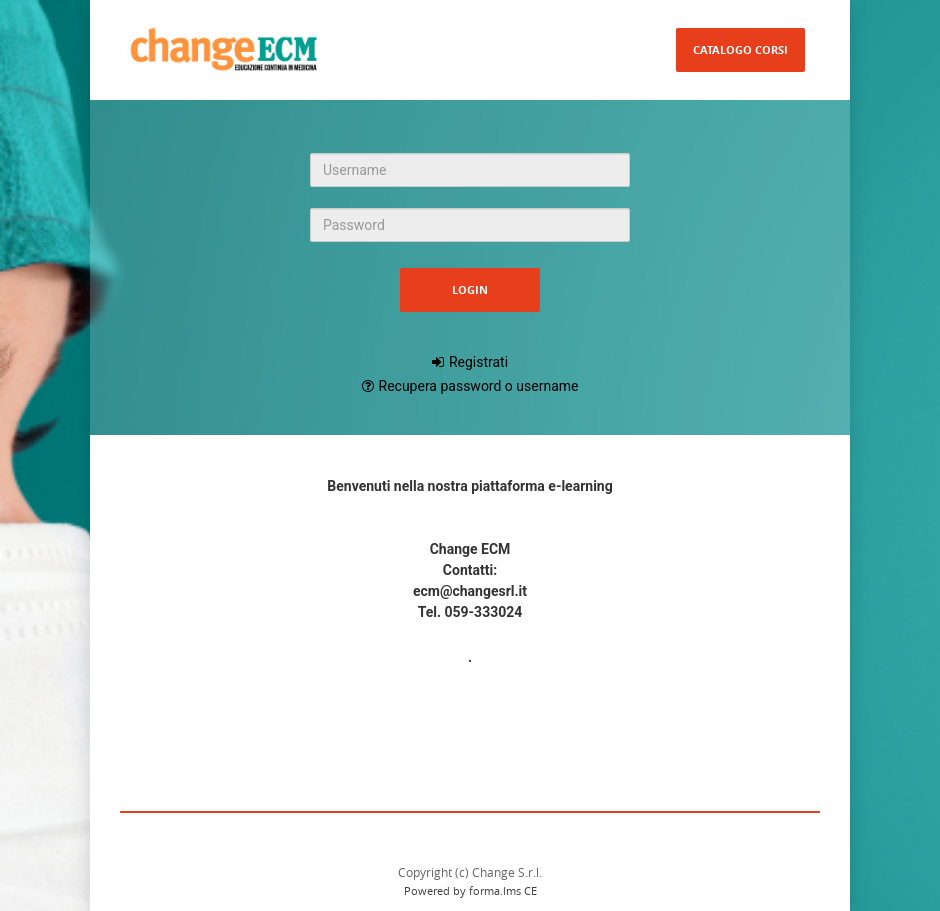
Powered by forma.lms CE (470, 890)
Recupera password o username (479, 386)
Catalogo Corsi (740, 49)
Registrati (478, 362)
